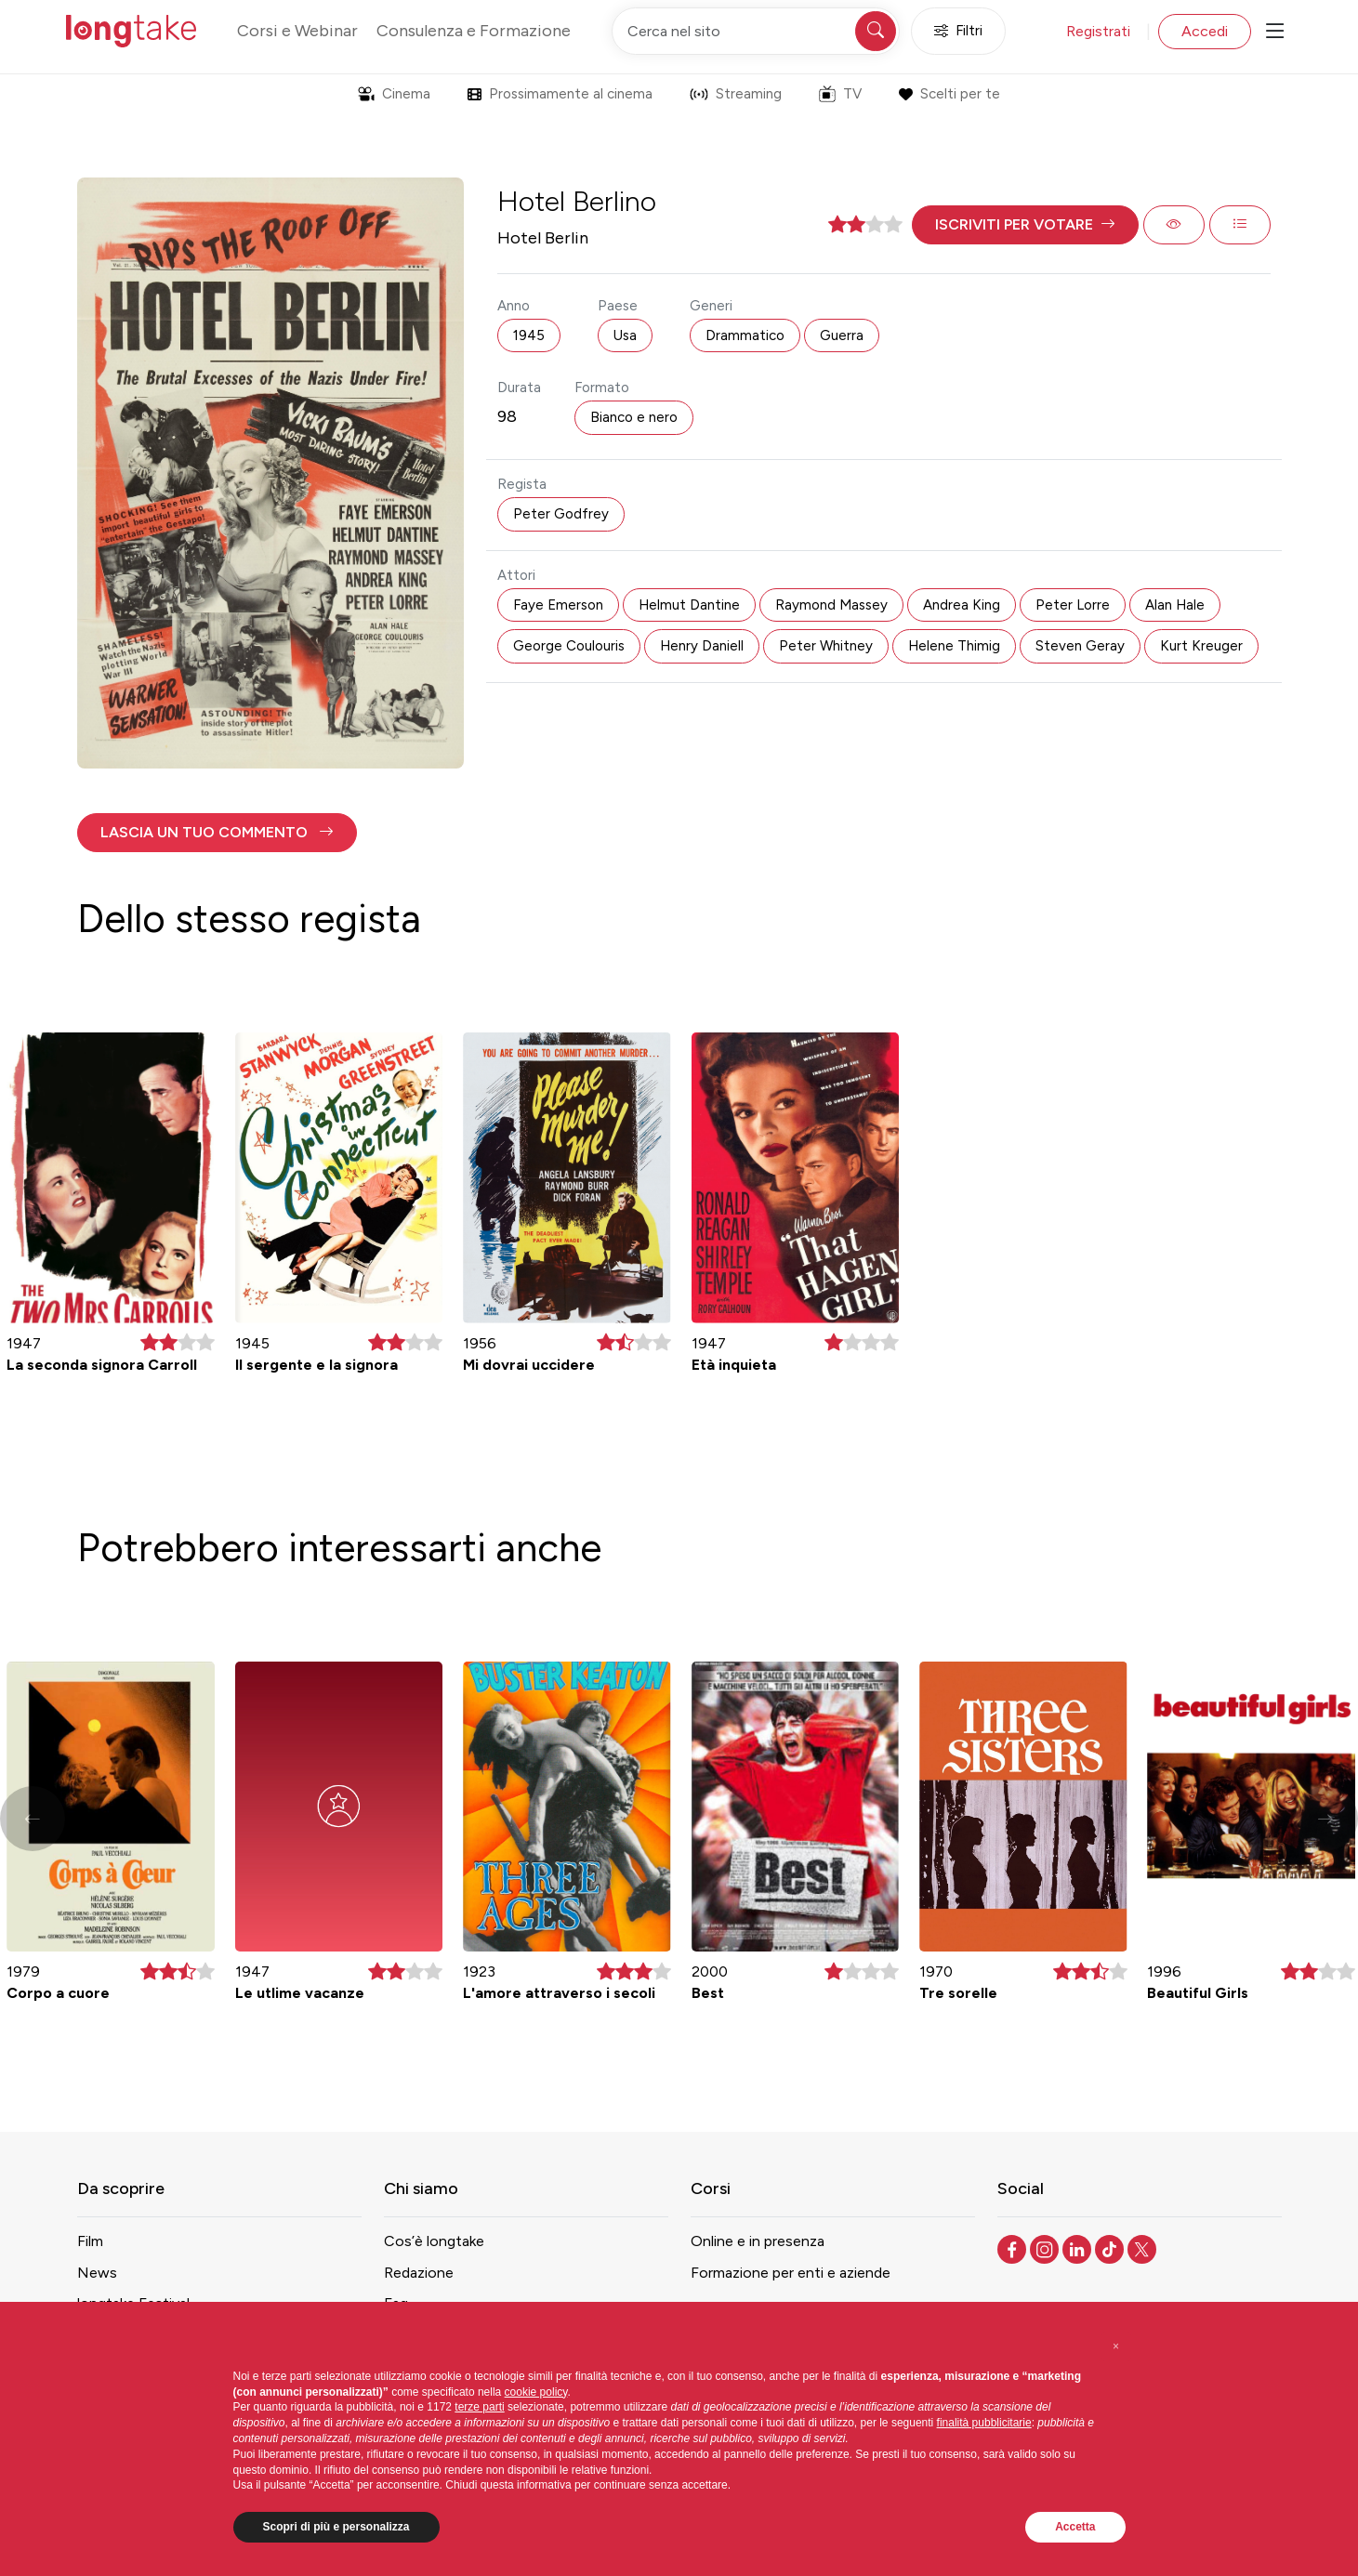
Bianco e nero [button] (634, 417)
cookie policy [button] (536, 2392)
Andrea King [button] (961, 605)
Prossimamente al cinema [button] (560, 93)
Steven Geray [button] (1080, 645)
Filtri (958, 31)
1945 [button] (529, 335)
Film (90, 2241)
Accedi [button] (1204, 31)
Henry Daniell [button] (702, 645)
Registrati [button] (1098, 31)
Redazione (419, 2272)
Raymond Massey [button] (831, 605)
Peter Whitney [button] (826, 645)
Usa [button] (625, 335)
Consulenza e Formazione (473, 30)
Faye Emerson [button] (558, 605)
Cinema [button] (394, 93)
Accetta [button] (1075, 2526)
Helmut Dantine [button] (689, 605)
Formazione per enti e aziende (790, 2272)
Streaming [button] (736, 93)
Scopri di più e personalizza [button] (336, 2526)
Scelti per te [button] (949, 93)
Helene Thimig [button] (954, 645)
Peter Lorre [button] (1072, 605)
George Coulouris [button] (569, 645)
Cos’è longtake (434, 2241)
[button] (1025, 224)
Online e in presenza (757, 2241)
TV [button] (840, 93)
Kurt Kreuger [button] (1201, 645)
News (97, 2272)
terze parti (479, 2406)
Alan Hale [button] (1175, 605)
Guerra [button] (842, 335)
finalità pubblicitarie (984, 2422)
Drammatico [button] (744, 335)
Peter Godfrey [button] (561, 514)
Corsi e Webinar (297, 30)
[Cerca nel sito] (756, 31)
